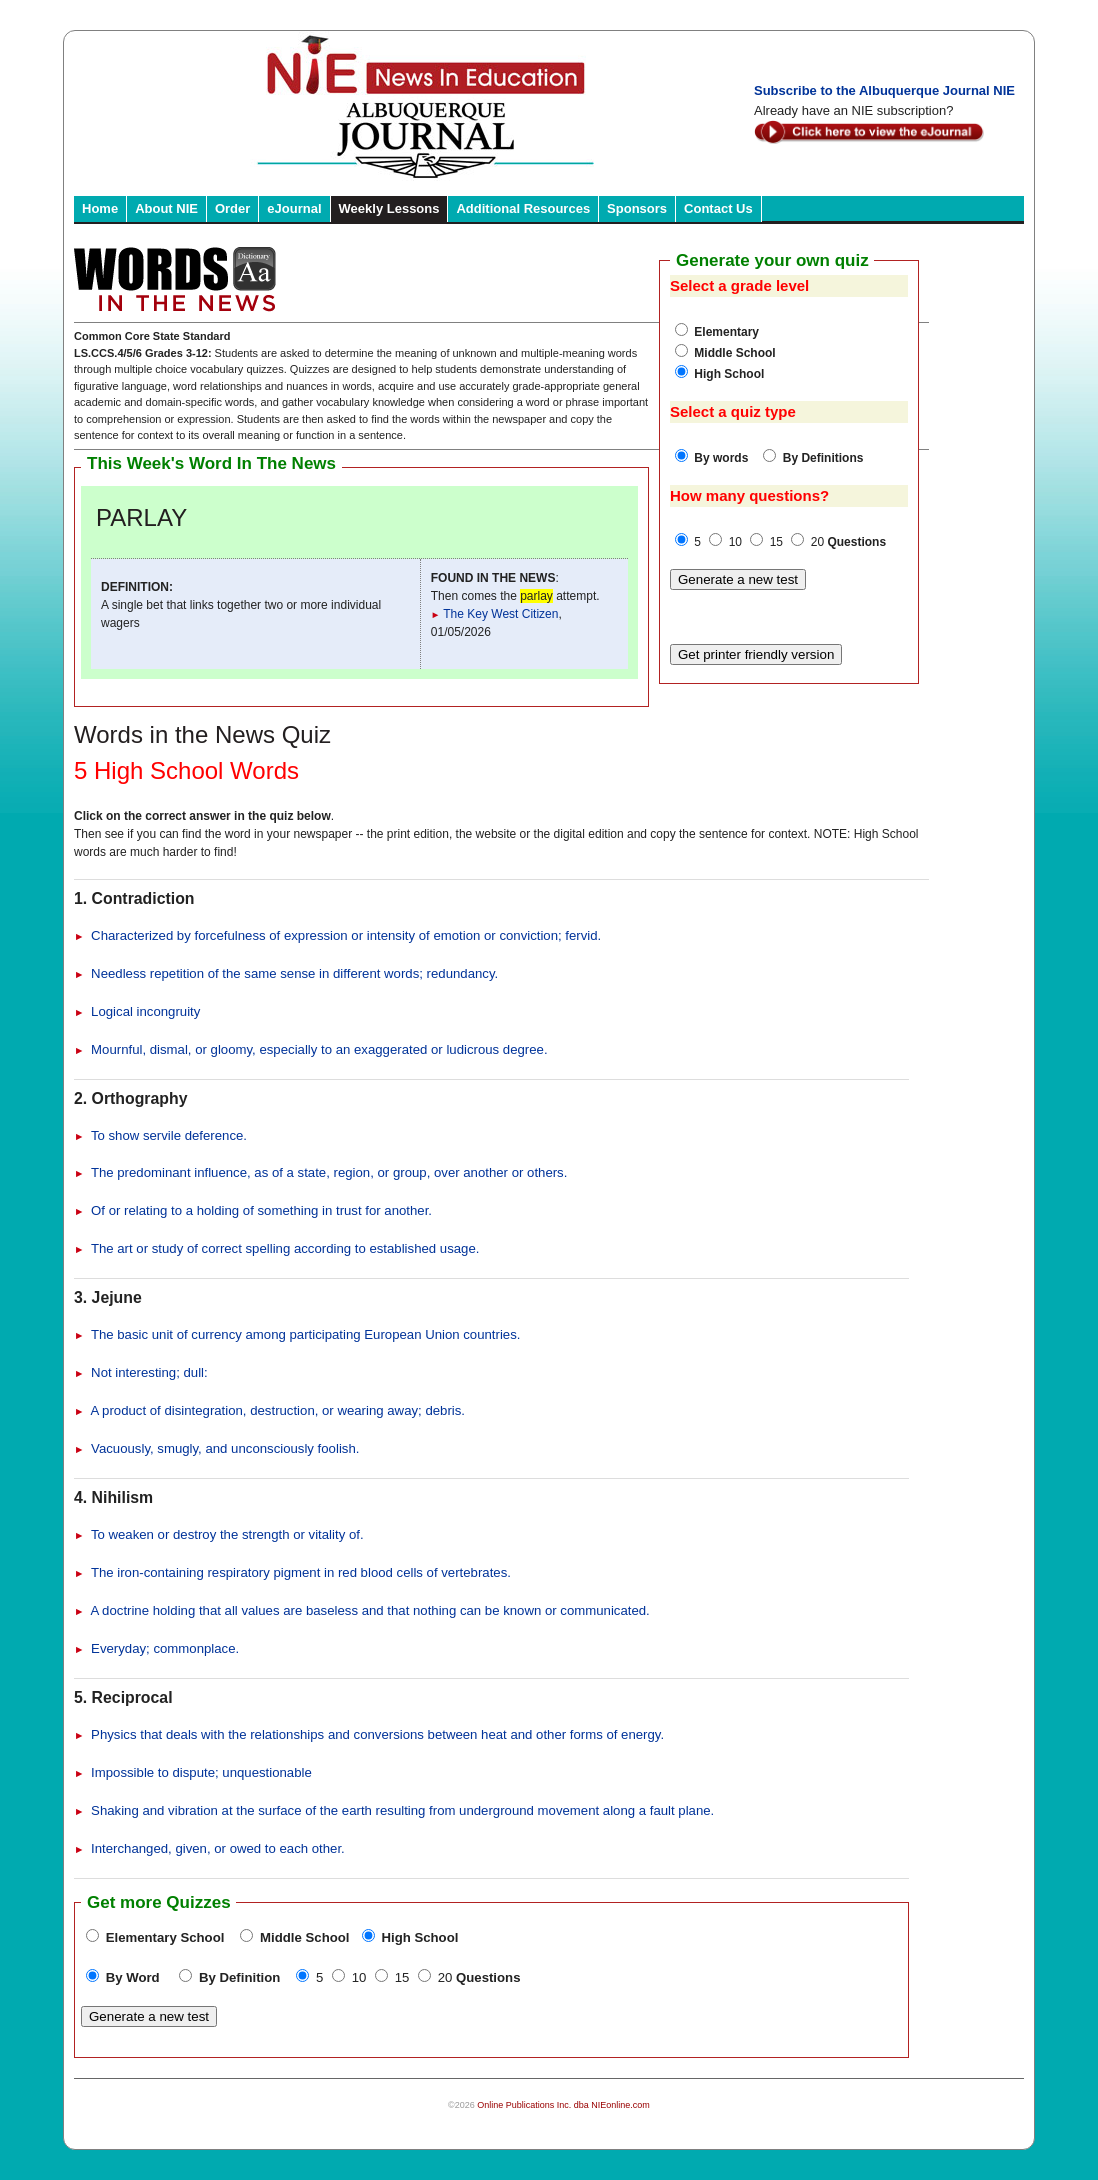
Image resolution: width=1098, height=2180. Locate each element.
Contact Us (718, 208)
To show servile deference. (160, 1135)
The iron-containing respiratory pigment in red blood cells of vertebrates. (292, 1572)
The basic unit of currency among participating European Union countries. (297, 1334)
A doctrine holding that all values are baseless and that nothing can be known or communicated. (362, 1610)
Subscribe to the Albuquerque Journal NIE (884, 90)
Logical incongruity (137, 1011)
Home (100, 208)
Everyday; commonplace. (156, 1648)
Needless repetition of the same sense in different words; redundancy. (286, 973)
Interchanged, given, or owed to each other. (209, 1848)
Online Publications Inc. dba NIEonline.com (563, 2105)
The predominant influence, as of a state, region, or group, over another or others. (320, 1172)
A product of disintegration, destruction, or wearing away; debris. (269, 1410)
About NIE (166, 208)
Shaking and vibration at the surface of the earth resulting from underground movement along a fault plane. (394, 1810)
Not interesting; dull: (141, 1372)
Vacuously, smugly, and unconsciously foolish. (216, 1448)
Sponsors (637, 208)
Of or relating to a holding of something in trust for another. (253, 1210)
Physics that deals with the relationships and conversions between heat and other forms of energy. (369, 1734)
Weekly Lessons (389, 208)
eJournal (294, 208)
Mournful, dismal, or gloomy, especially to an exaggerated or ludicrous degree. (311, 1049)
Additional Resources (523, 208)
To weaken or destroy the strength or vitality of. (219, 1534)
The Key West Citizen (495, 614)
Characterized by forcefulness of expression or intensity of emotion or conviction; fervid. (337, 935)
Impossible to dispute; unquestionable (193, 1772)
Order (232, 208)
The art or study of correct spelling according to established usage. (276, 1248)
